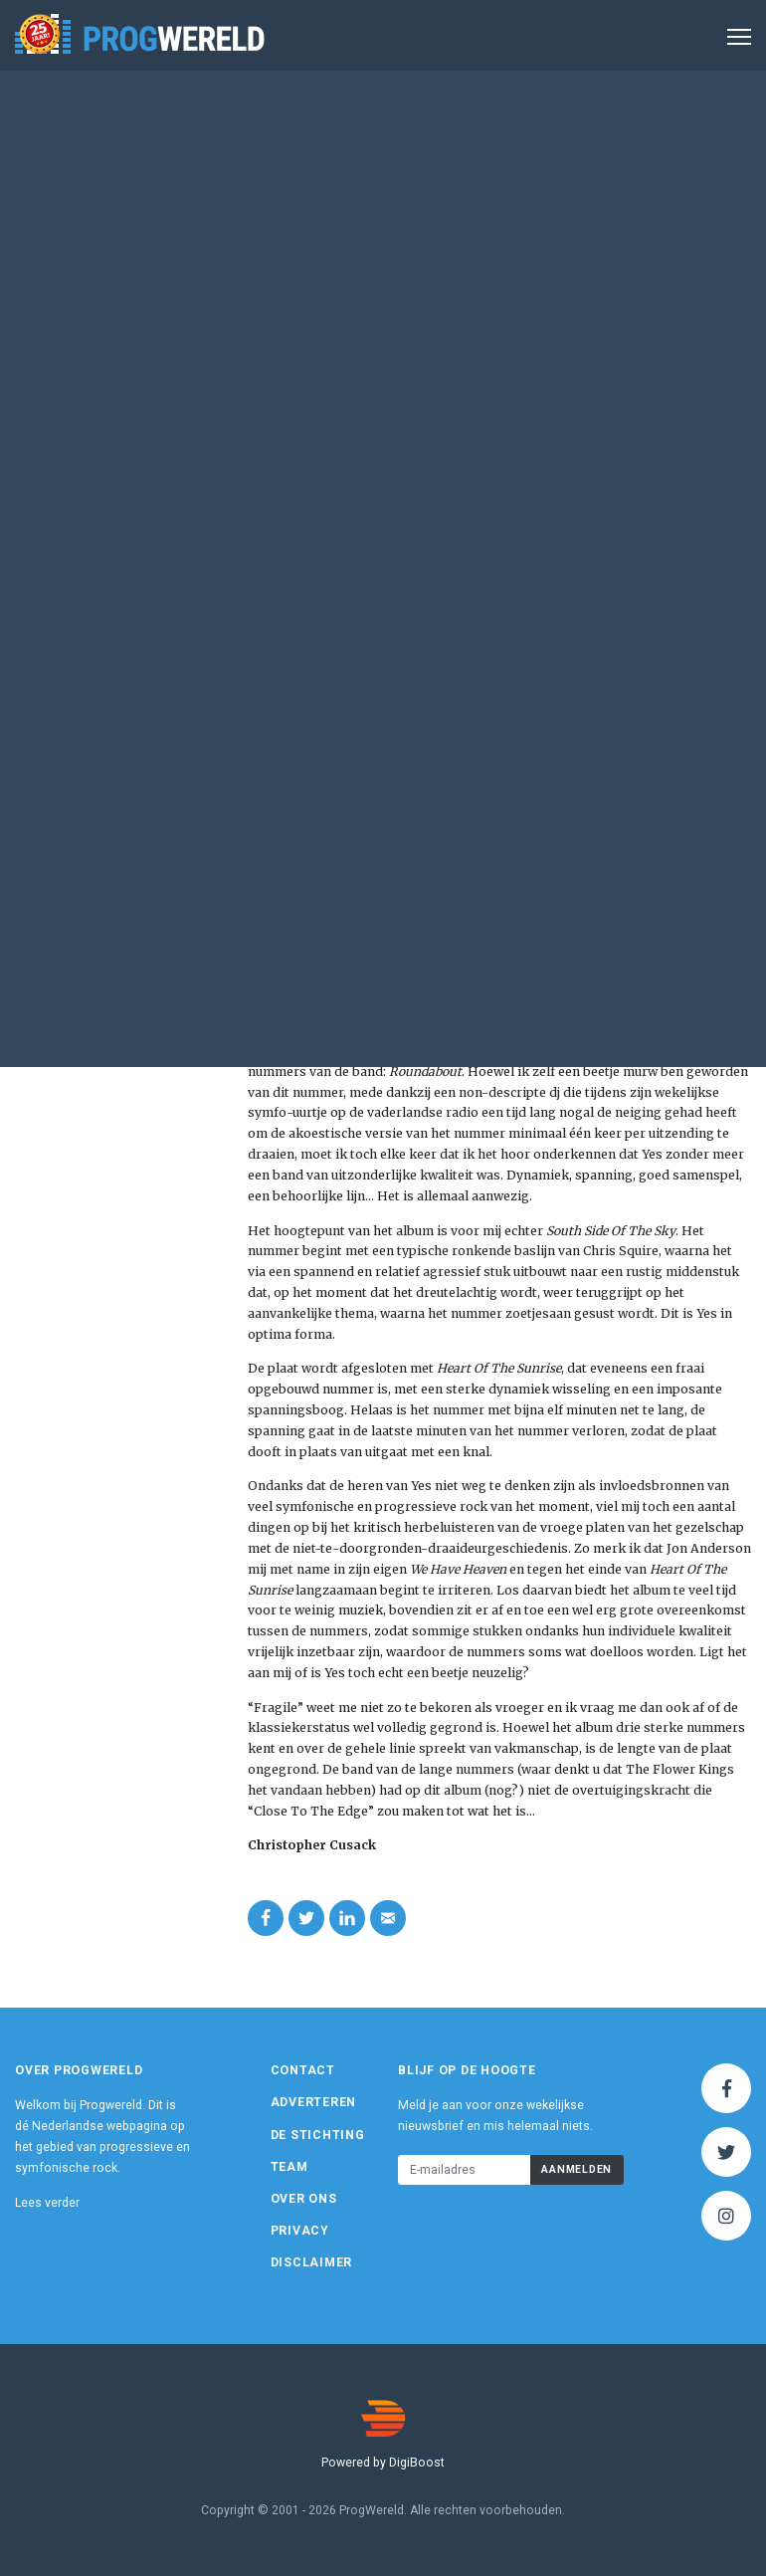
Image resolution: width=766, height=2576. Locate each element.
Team (289, 2167)
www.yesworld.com (123, 439)
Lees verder (47, 2203)
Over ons (304, 2199)
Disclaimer (312, 2262)
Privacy (300, 2231)
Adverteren (314, 2102)
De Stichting (318, 2135)
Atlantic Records (100, 421)
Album (328, 202)
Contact (303, 2070)
